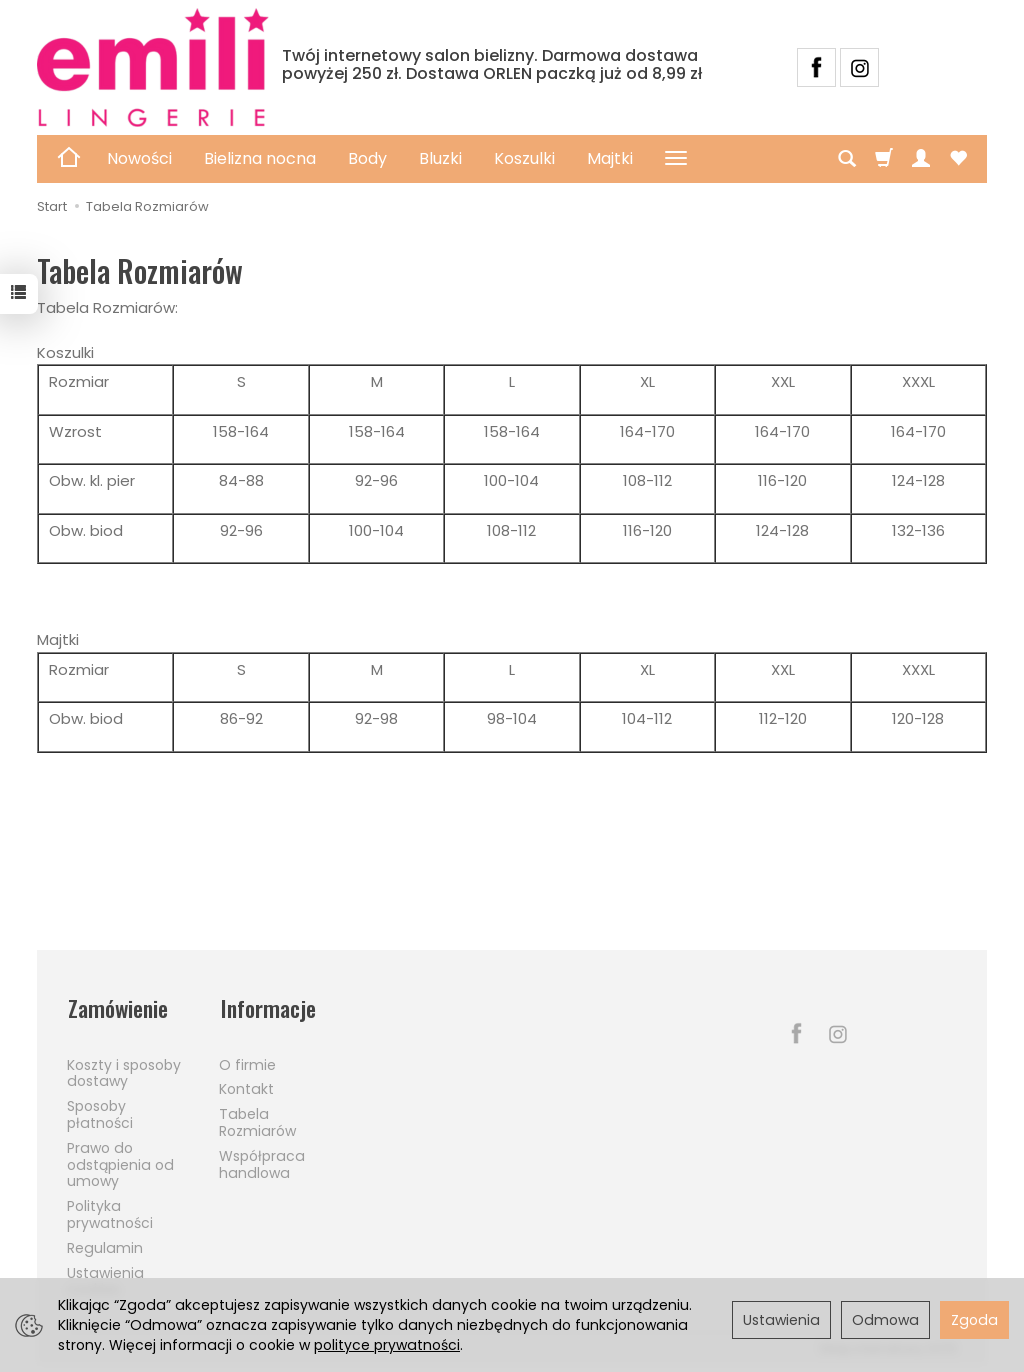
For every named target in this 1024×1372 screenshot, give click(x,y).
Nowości (139, 158)
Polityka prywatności (110, 1211)
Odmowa (885, 1320)
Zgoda (974, 1320)
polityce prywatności (387, 1345)
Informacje (267, 1007)
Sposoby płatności (100, 1111)
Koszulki (524, 158)
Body (367, 158)
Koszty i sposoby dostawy (124, 1070)
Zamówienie (118, 1007)
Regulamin (105, 1245)
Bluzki (440, 158)
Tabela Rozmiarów (257, 1119)
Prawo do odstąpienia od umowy (120, 1162)
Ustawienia (781, 1320)
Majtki (610, 158)
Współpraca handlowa (262, 1161)
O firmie (247, 1062)
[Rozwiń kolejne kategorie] (676, 159)
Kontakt (246, 1087)
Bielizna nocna (260, 158)
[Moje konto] (921, 159)
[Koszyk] (884, 159)
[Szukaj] (847, 159)
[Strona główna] (153, 67)
